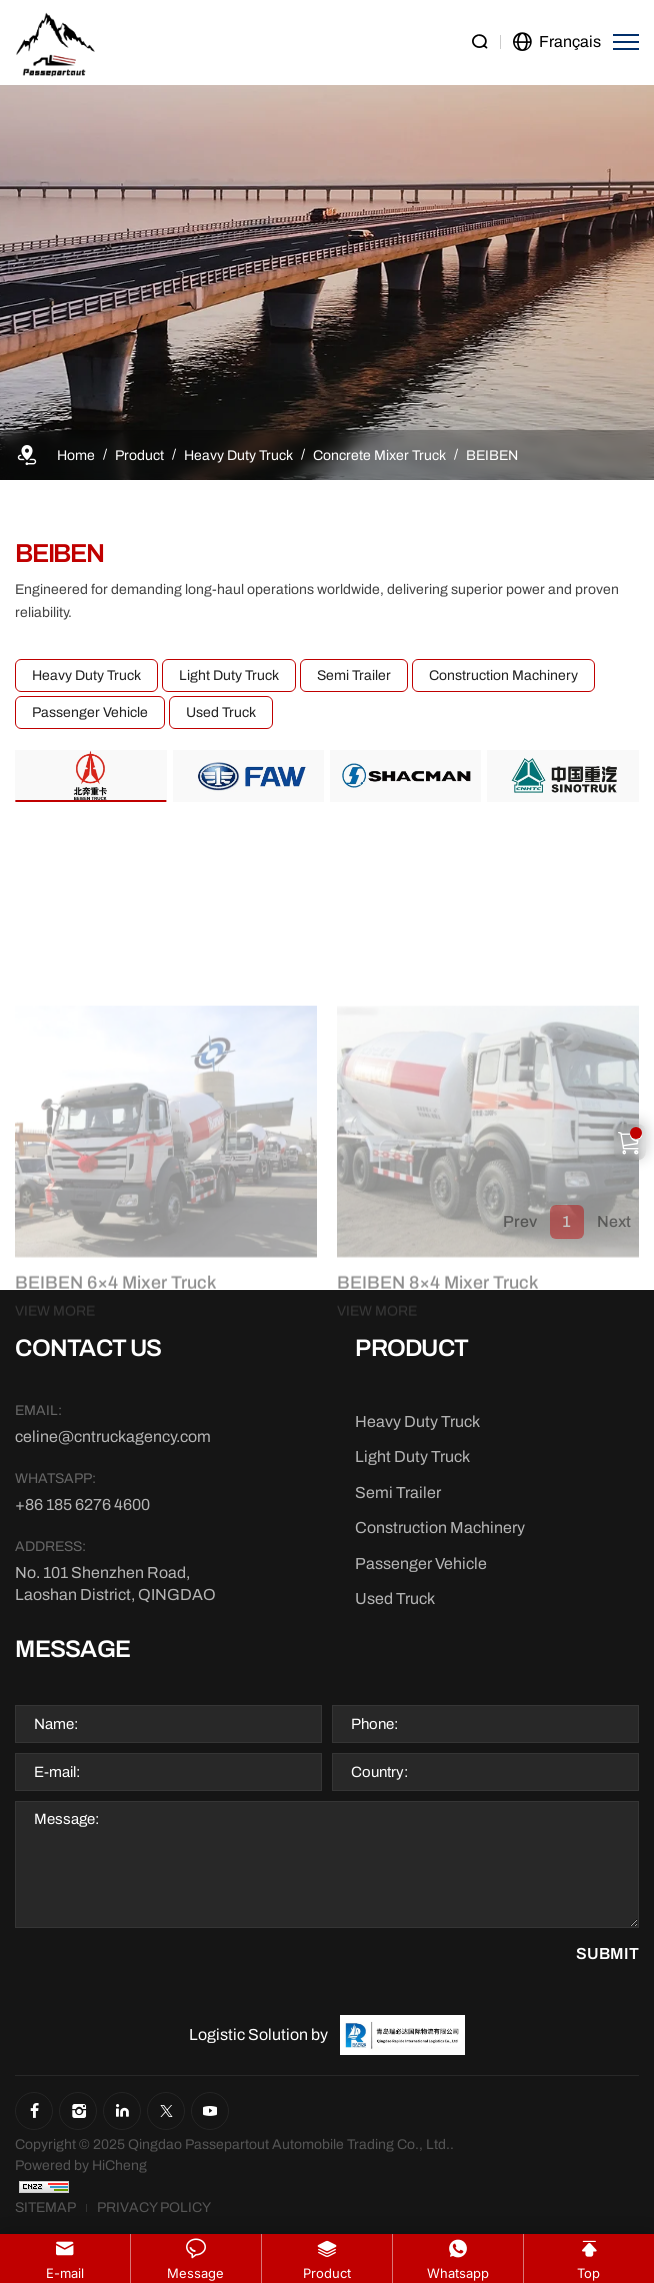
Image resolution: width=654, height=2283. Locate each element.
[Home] (76, 455)
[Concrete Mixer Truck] (379, 455)
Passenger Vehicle (90, 712)
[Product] (139, 455)
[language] (557, 42)
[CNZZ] (44, 2186)
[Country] (485, 1772)
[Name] (168, 1724)
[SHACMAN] (405, 775)
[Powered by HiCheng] (81, 2165)
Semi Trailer (354, 675)
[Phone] (485, 1724)
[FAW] (248, 775)
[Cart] (630, 1142)
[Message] (326, 1864)
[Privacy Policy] (154, 2207)
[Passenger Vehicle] (421, 1564)
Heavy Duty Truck (86, 675)
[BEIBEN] (492, 455)
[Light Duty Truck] (412, 1457)
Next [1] (614, 1233)
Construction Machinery (503, 675)
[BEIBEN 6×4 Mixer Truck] (166, 1428)
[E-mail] (168, 1772)
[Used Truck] (395, 1599)
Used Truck (221, 712)
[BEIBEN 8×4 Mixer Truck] (488, 1428)
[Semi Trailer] (398, 1493)
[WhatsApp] (117, 1505)
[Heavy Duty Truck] (238, 455)
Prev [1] (520, 1233)
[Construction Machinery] (440, 1528)
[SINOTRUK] (562, 775)
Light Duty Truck (229, 675)
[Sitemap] (45, 2207)
